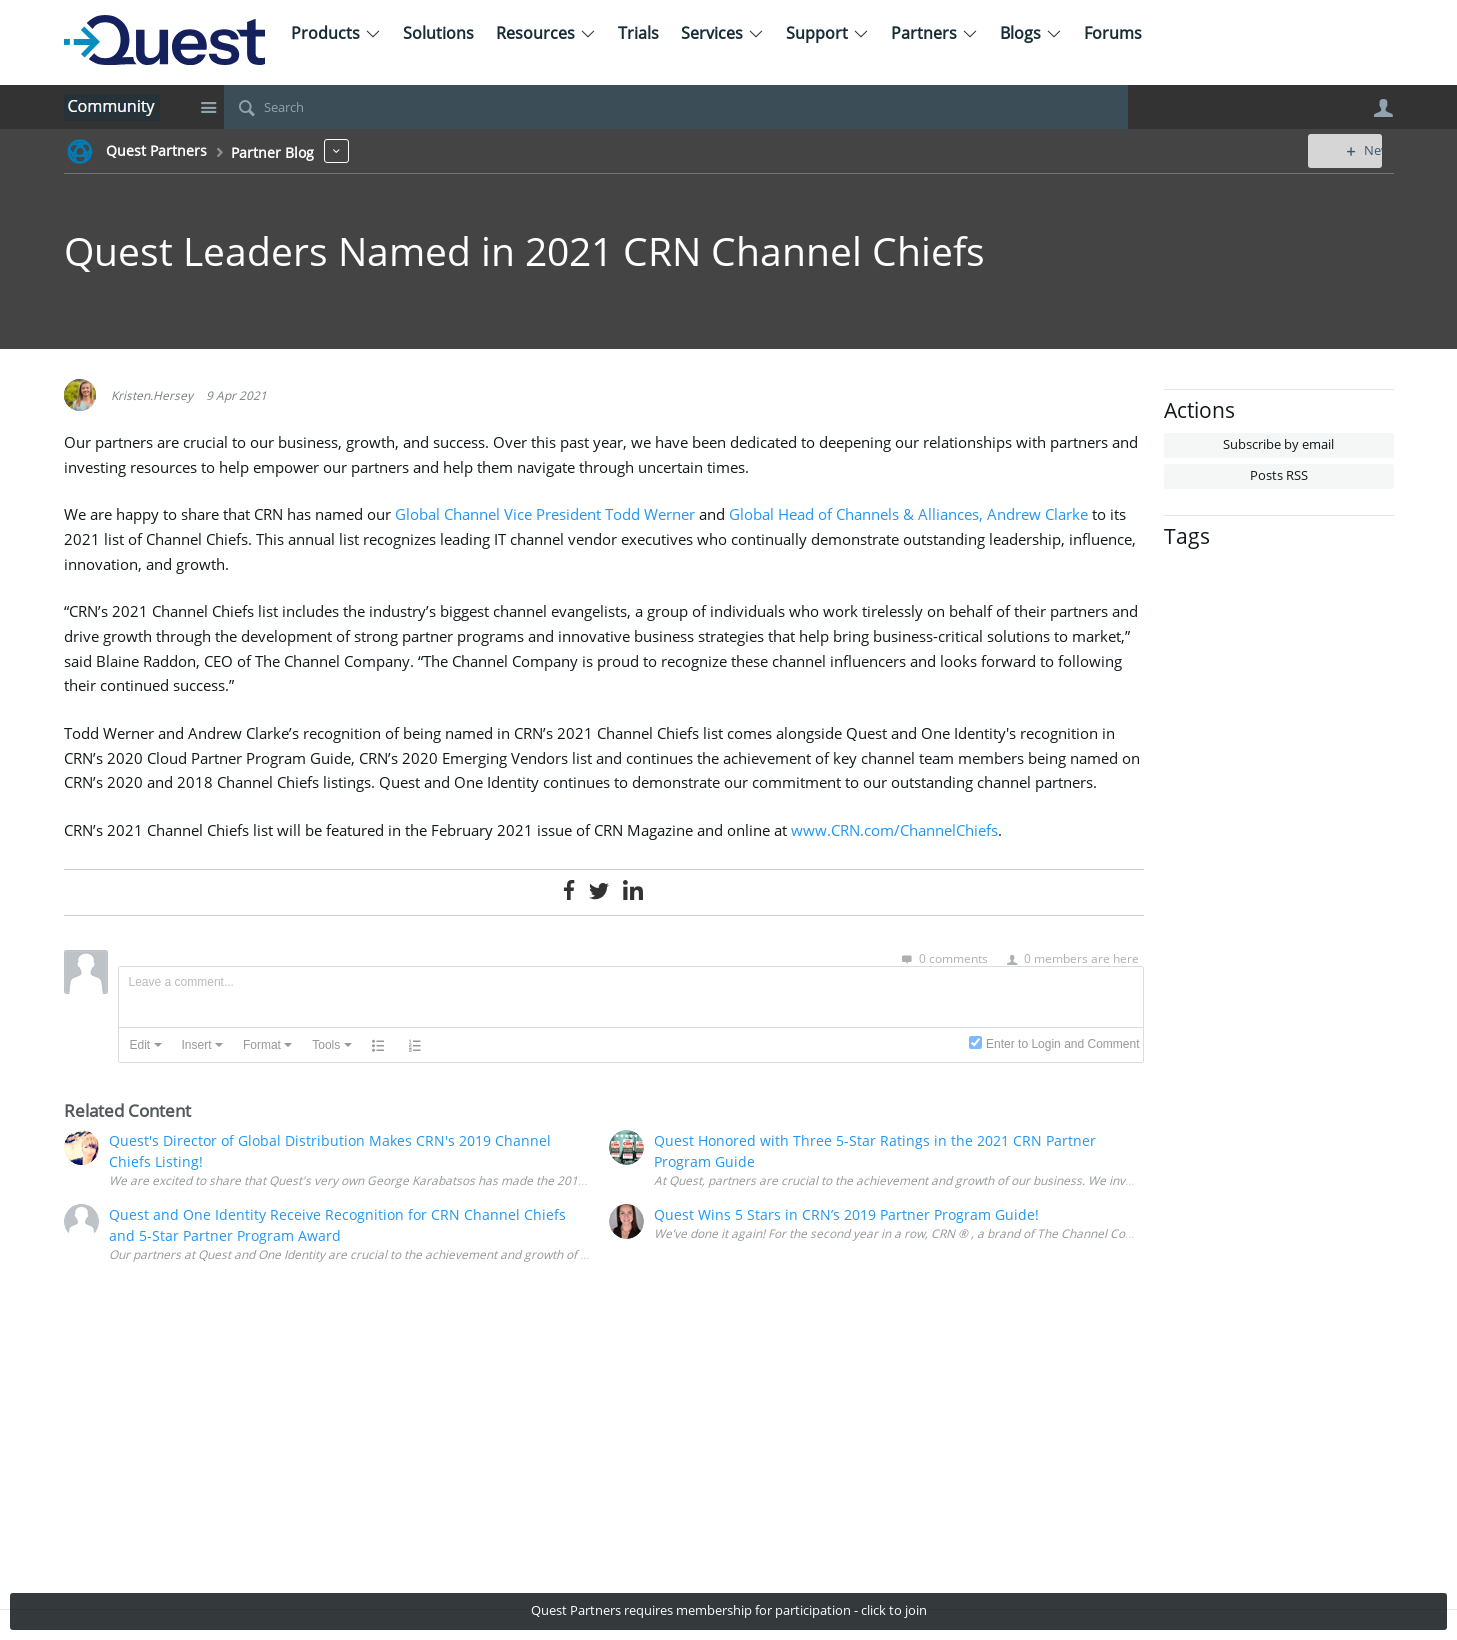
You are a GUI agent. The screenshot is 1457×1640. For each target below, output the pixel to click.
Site (209, 107)
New (1348, 150)
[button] (146, 1045)
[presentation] (146, 1045)
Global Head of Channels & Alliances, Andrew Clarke (908, 514)
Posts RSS (1279, 475)
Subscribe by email (1278, 444)
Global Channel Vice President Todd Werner (545, 514)
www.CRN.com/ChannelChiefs (894, 830)
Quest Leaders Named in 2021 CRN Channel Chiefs (524, 250)
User (1384, 108)
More (336, 150)
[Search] (676, 107)
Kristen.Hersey (152, 395)
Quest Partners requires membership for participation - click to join (729, 1610)
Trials (638, 33)
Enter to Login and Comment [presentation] (1062, 1044)
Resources (546, 33)
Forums (1113, 33)
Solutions (438, 33)
